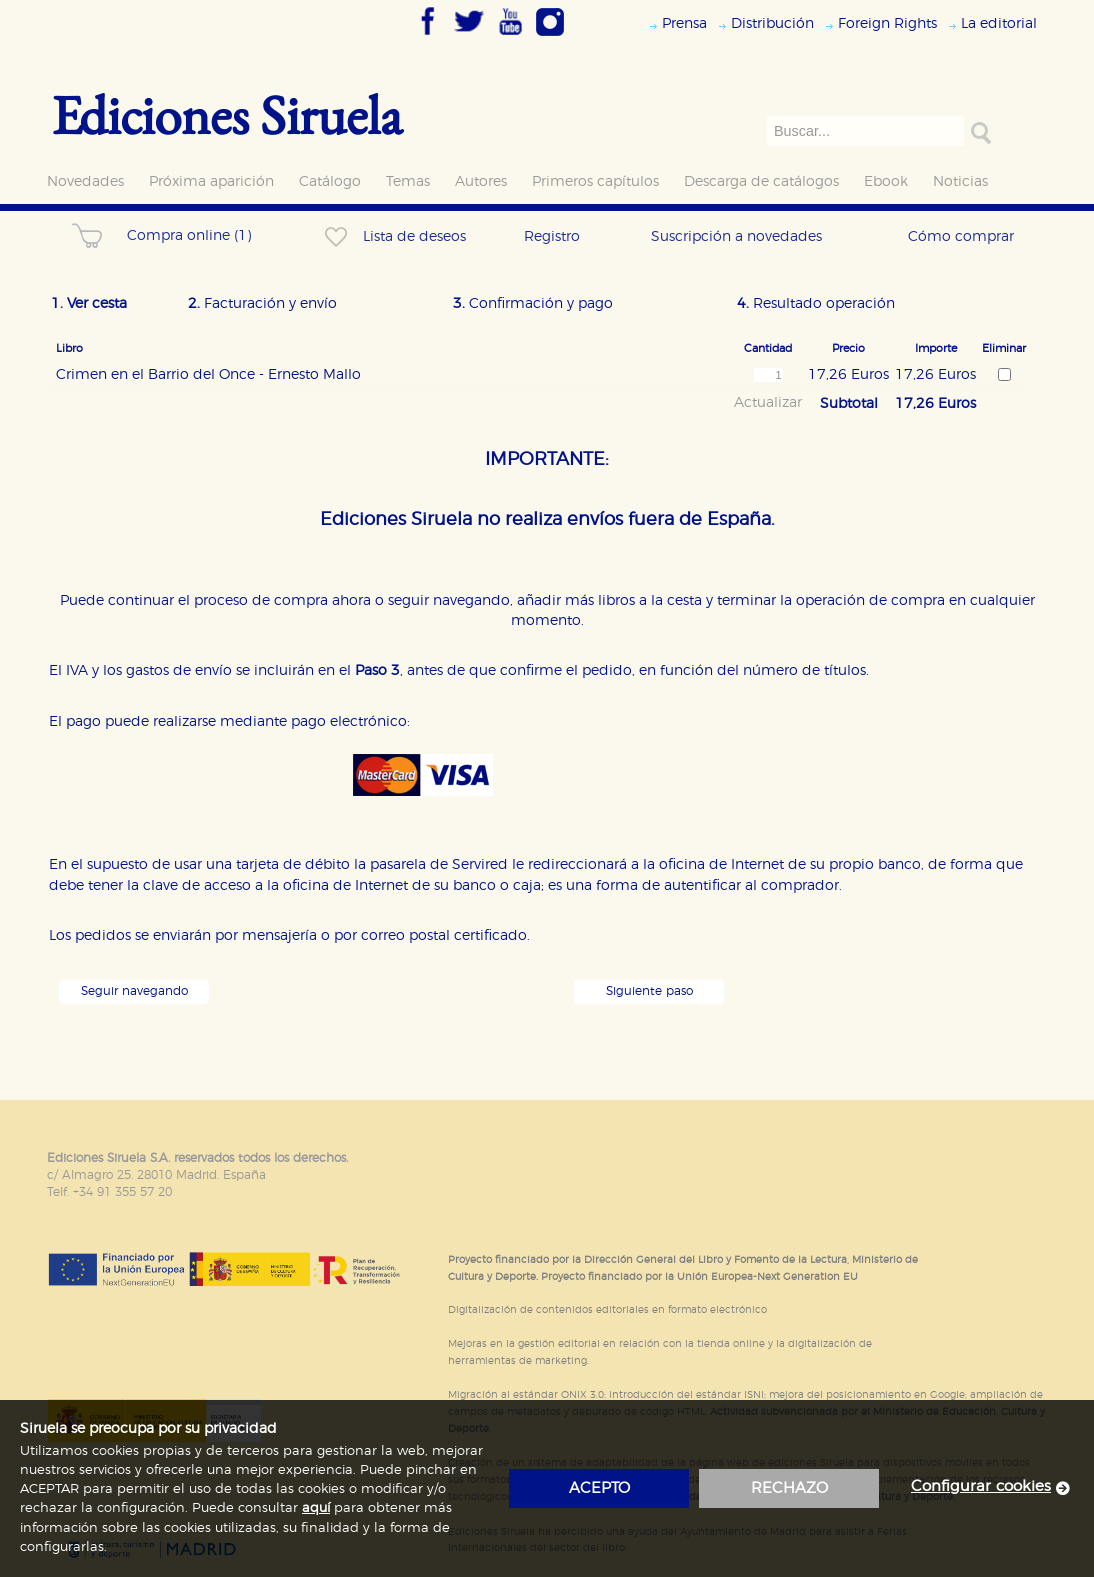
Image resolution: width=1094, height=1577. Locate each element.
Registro (552, 236)
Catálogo (330, 181)
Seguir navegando (134, 991)
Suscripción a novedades (736, 236)
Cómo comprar (961, 236)
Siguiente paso (649, 991)
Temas (408, 181)
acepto (599, 1488)
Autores (481, 181)
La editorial (999, 23)
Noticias (960, 181)
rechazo (789, 1488)
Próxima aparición (211, 181)
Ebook (886, 181)
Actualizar (768, 403)
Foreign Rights (887, 23)
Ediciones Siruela (227, 114)
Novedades (85, 181)
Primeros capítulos (595, 181)
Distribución (772, 23)
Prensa (684, 23)
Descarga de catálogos (761, 181)
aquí (316, 1508)
